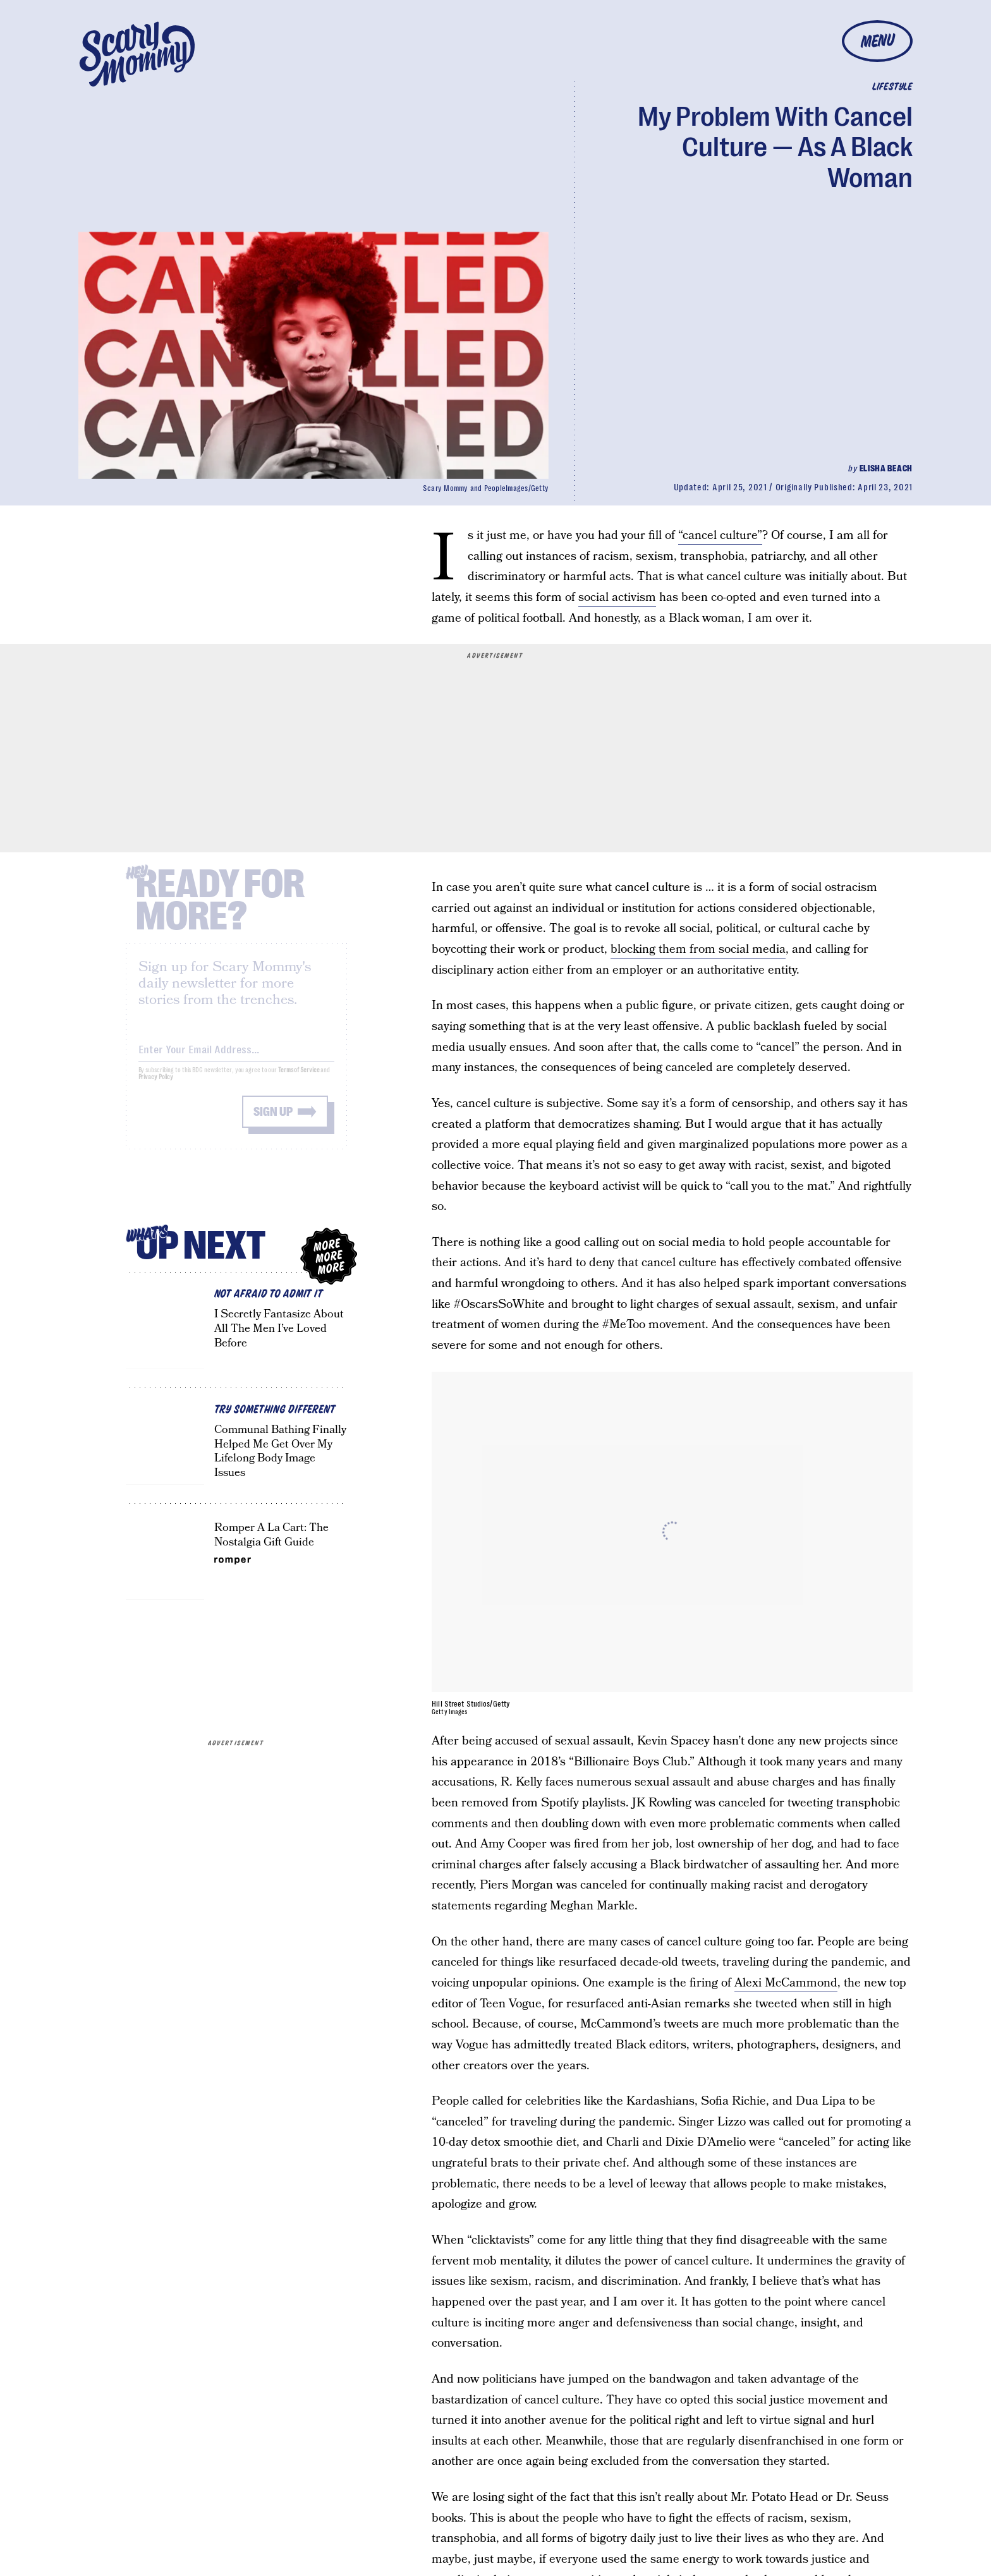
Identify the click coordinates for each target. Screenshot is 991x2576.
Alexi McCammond (785, 1983)
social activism (617, 597)
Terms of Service (298, 1079)
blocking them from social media (698, 949)
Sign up (273, 1121)
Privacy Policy (156, 1086)
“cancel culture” (720, 535)
